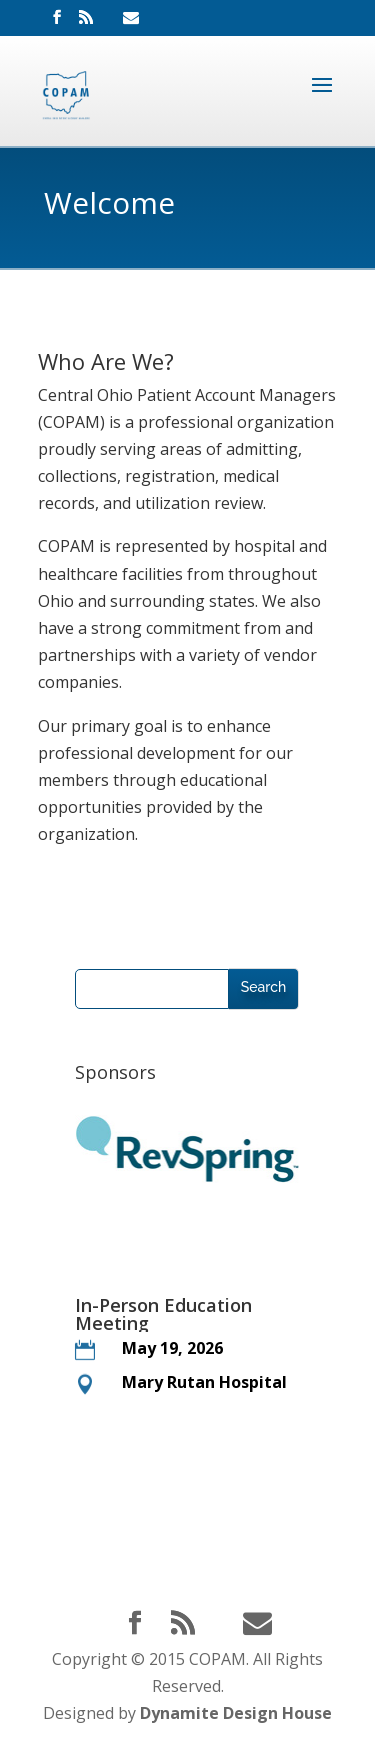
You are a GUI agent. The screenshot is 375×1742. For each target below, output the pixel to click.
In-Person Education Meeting (163, 1314)
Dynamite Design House (236, 1713)
